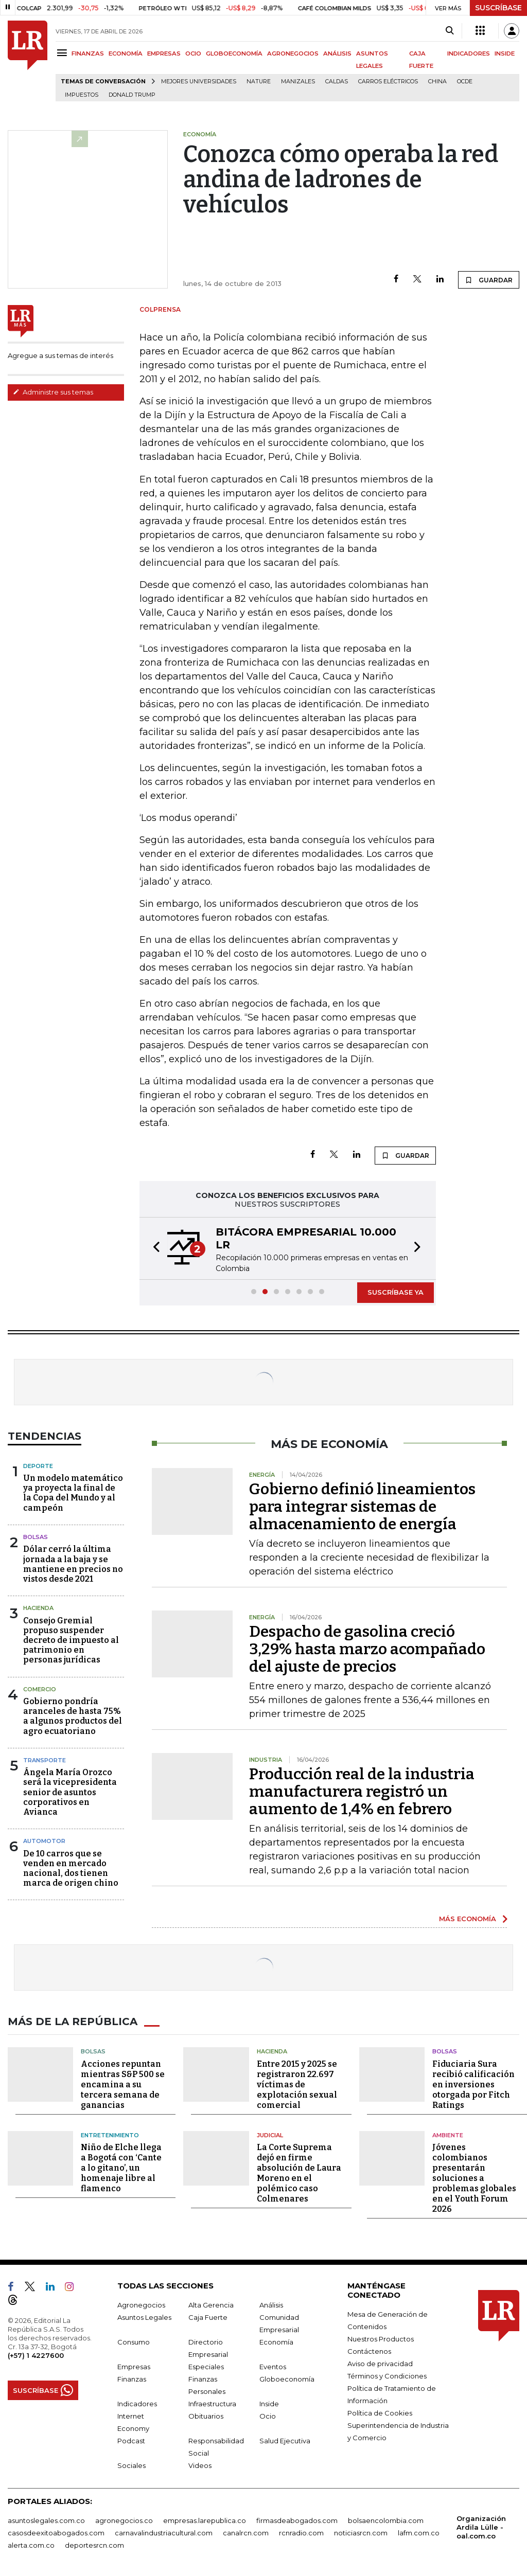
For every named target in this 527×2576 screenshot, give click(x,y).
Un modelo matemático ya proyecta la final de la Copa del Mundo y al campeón (73, 1493)
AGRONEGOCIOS (293, 53)
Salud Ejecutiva (284, 2441)
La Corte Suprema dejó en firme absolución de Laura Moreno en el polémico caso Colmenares (299, 2173)
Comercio (39, 1689)
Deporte (38, 1466)
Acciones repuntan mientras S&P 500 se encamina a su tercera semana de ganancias (123, 2084)
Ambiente (447, 2135)
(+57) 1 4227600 (36, 2355)
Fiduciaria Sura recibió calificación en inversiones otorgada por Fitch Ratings (473, 2084)
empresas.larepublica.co (204, 2520)
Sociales (131, 2465)
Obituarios (205, 2416)
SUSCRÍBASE (498, 7)
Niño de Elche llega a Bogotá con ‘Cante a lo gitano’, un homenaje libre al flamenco (121, 2167)
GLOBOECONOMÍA (234, 53)
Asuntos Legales (144, 2317)
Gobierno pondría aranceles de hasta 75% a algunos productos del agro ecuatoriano (72, 1716)
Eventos (272, 2367)
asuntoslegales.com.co (46, 2520)
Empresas (133, 2367)
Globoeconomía (286, 2379)
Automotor (44, 1841)
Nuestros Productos (380, 2339)
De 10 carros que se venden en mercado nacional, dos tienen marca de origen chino (70, 1868)
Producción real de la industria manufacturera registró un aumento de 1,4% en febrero (362, 1791)
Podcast (131, 2441)
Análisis (271, 2305)
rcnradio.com (301, 2533)
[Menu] (64, 53)
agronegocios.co (124, 2520)
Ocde (464, 81)
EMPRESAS (164, 53)
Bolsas (35, 1537)
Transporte (44, 1760)
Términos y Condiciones (387, 2376)
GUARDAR (489, 280)
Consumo (133, 2342)
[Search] (449, 31)
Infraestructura (212, 2404)
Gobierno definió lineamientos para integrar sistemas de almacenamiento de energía (362, 1506)
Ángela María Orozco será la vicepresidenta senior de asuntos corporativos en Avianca (70, 1792)
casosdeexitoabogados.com (56, 2533)
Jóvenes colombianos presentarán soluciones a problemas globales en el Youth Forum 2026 (474, 2178)
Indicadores (137, 2404)
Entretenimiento (110, 2135)
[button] (153, 1248)
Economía (276, 2342)
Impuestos (81, 95)
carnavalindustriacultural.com (164, 2533)
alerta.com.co (31, 2545)
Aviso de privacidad (380, 2363)
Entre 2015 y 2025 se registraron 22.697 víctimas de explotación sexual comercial (297, 2084)
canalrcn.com (246, 2533)
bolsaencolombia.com (386, 2520)
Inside (269, 2404)
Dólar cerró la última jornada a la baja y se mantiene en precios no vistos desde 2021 (73, 1564)
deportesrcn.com (94, 2545)
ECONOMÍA (126, 53)
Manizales (298, 81)
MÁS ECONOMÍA (467, 1919)
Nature (259, 81)
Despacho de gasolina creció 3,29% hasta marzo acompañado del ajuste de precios (367, 1649)
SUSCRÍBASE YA (395, 1292)
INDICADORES (468, 53)
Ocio (267, 2416)
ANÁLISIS (337, 53)
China (437, 81)
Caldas (336, 81)
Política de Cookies (379, 2413)
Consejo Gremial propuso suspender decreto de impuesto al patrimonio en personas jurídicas (71, 1640)
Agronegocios (141, 2305)
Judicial (270, 2135)
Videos (200, 2465)
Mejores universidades (198, 81)
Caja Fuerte (207, 2317)
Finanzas (131, 2379)
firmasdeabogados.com (297, 2520)
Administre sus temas (53, 392)
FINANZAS (88, 53)
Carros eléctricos (388, 81)
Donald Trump (132, 95)
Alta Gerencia (211, 2305)
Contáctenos (369, 2351)
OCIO (193, 53)
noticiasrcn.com (361, 2533)
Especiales (206, 2367)
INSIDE (505, 53)
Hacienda (38, 1608)
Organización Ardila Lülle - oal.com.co (481, 2527)
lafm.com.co (419, 2533)
